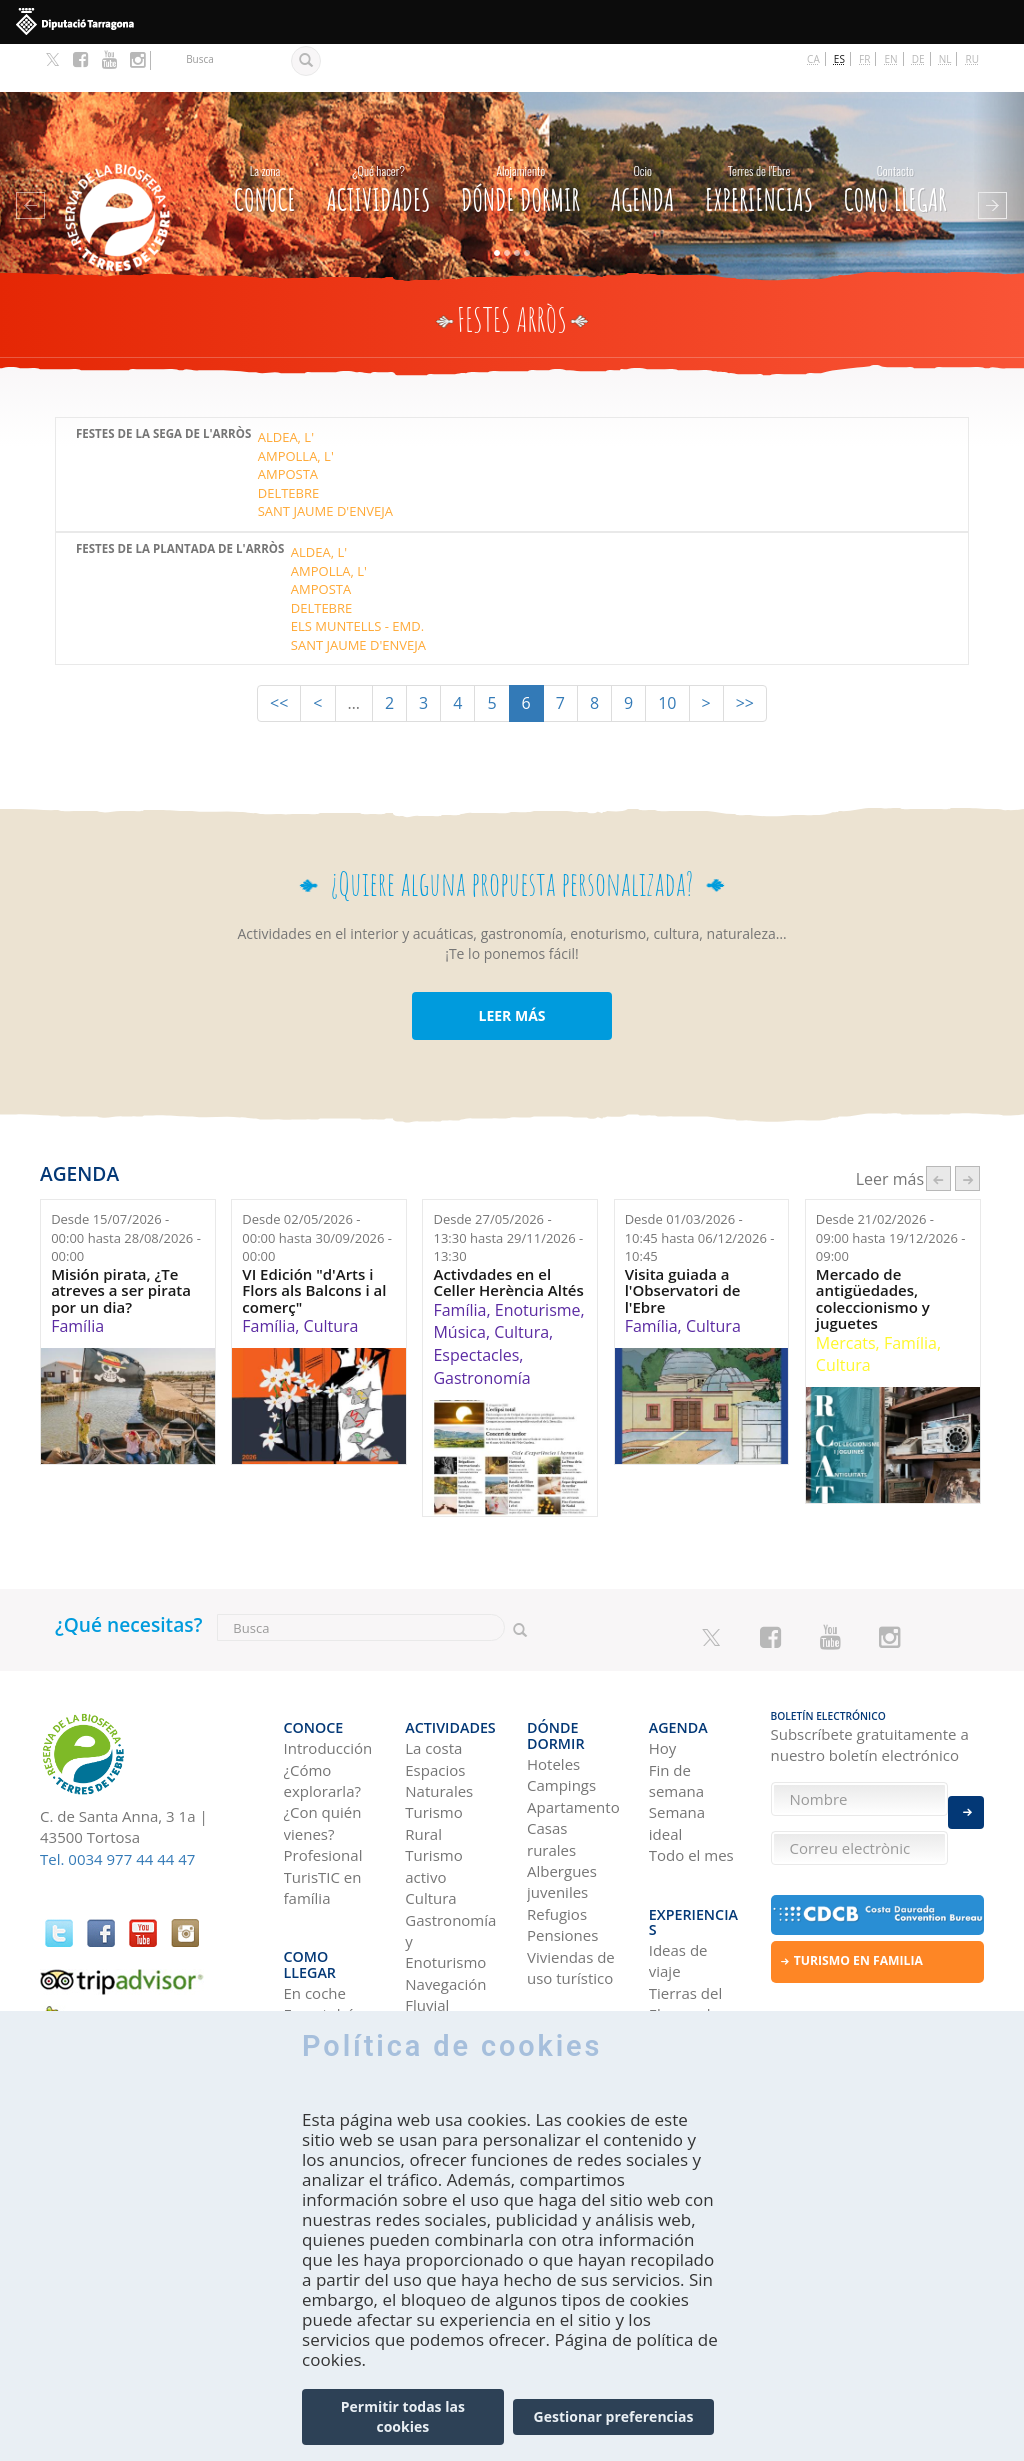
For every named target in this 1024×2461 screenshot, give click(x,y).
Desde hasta (126, 1189)
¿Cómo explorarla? (322, 1717)
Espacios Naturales (439, 1717)
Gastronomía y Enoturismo (450, 1878)
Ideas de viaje (678, 1868)
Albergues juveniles (562, 1803)
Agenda (643, 137)
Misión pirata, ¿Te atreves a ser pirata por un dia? (121, 1243)
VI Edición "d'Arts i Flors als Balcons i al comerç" (314, 1243)
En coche (315, 1901)
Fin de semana (676, 1717)
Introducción (328, 1686)
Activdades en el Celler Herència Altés (508, 1234)
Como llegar (895, 137)
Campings (561, 1707)
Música (459, 1285)
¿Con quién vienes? (323, 1760)
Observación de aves (449, 1974)
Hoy (663, 1686)
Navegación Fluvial (445, 1931)
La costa (433, 1686)
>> (745, 655)
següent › (967, 1130)
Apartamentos (573, 1729)
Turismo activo (433, 1803)
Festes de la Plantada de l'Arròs (180, 501)
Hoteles (553, 1686)
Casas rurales (551, 1760)
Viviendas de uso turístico (571, 1889)
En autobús (323, 1922)
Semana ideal (677, 1760)
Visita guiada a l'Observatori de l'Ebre (683, 1243)
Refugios (557, 1836)
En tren (309, 1965)
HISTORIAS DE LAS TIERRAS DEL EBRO (693, 1997)
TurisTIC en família (323, 1824)
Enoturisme (538, 1262)
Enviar (966, 1799)
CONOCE (265, 137)
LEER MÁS (511, 967)
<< (279, 655)
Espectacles (476, 1307)
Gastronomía (481, 1330)
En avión (313, 1943)
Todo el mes (691, 1793)
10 (667, 655)
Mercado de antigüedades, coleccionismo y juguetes (873, 1251)
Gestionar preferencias (614, 2416)
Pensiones (562, 1857)
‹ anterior (938, 1130)
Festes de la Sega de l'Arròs (163, 386)
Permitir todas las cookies (403, 2416)
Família (77, 1278)
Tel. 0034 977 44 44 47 (117, 1811)
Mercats (846, 1295)
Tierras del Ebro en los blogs (688, 1922)
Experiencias (759, 137)
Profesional (323, 1793)
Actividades (378, 137)
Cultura (331, 1278)
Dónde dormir (520, 137)
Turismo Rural (433, 1760)
